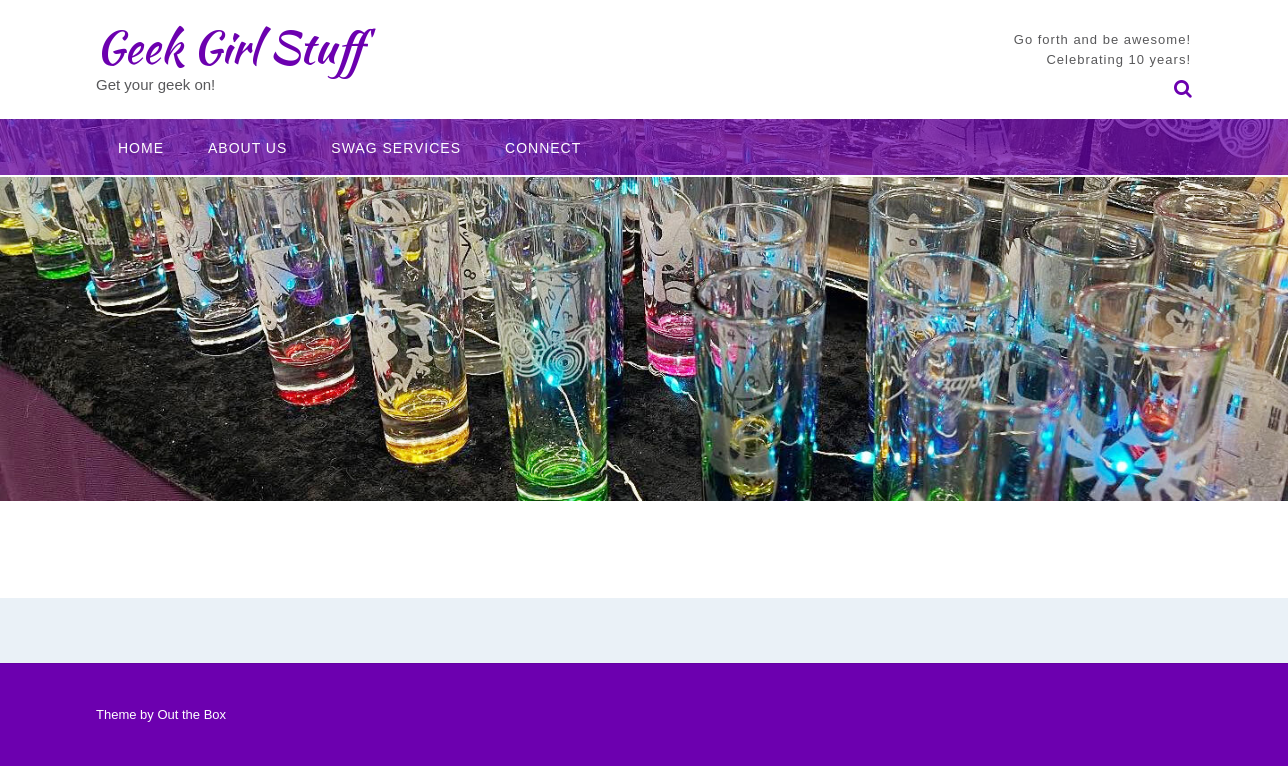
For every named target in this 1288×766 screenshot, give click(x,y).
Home (141, 148)
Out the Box (191, 714)
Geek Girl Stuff (229, 47)
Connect (543, 148)
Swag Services (396, 148)
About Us (247, 148)
